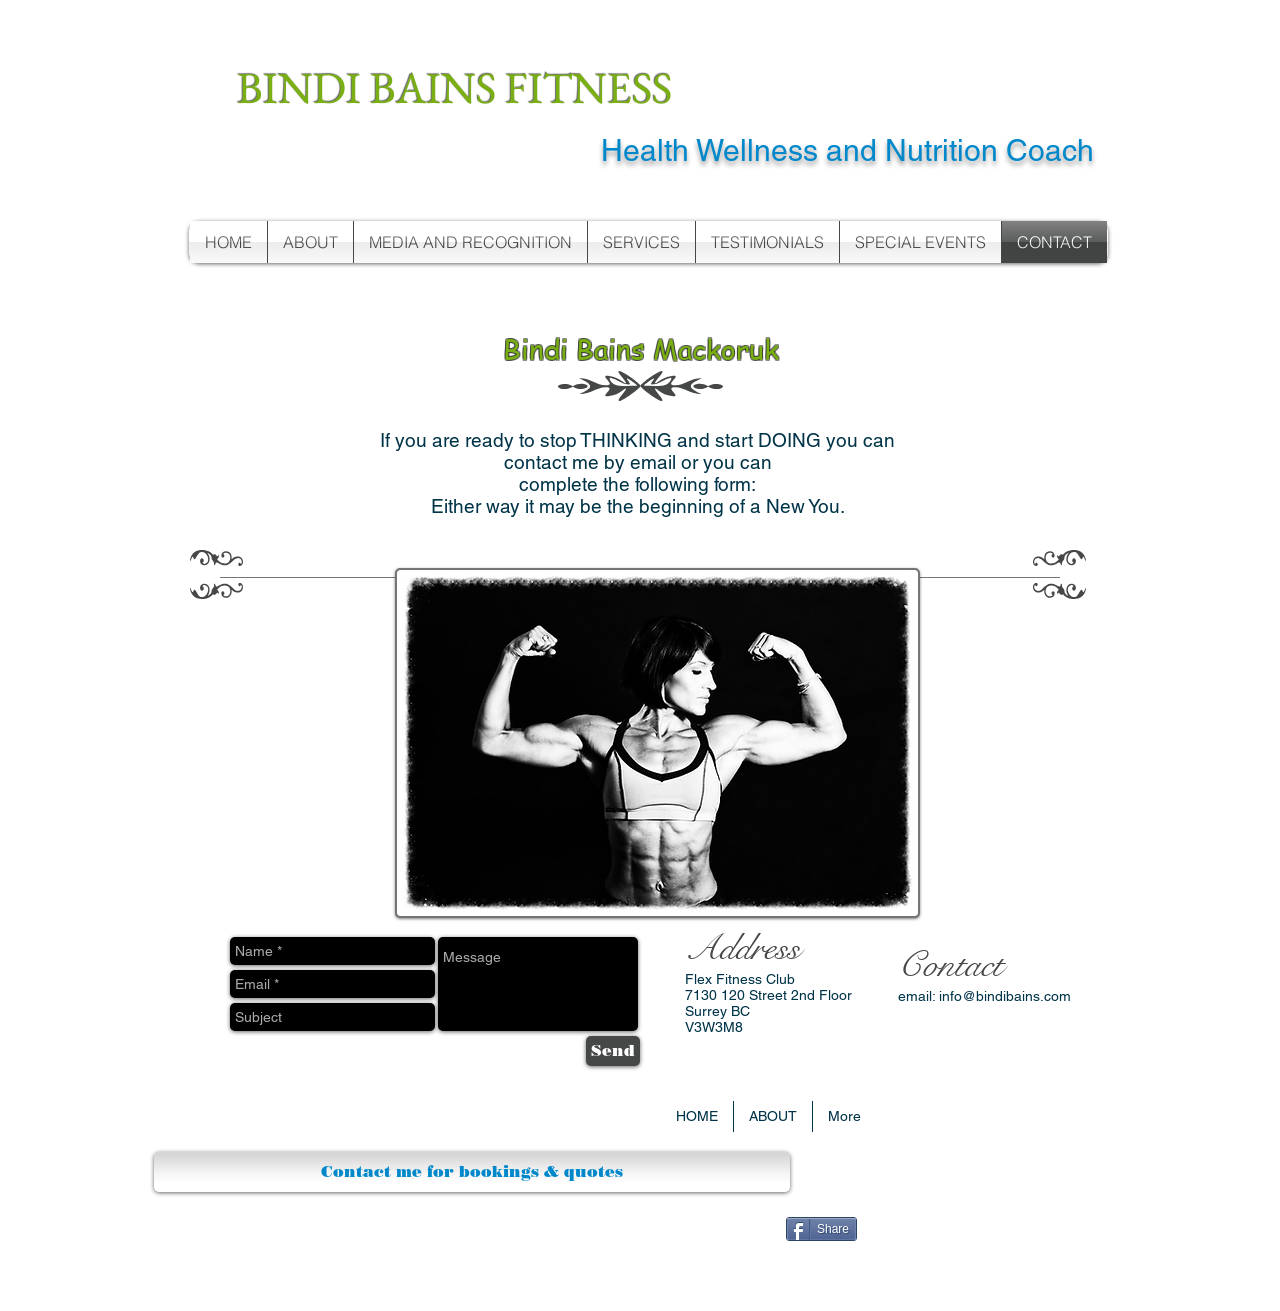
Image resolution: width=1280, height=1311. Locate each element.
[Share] (821, 1229)
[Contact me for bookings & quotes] (472, 1172)
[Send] (613, 1051)
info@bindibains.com (1005, 996)
